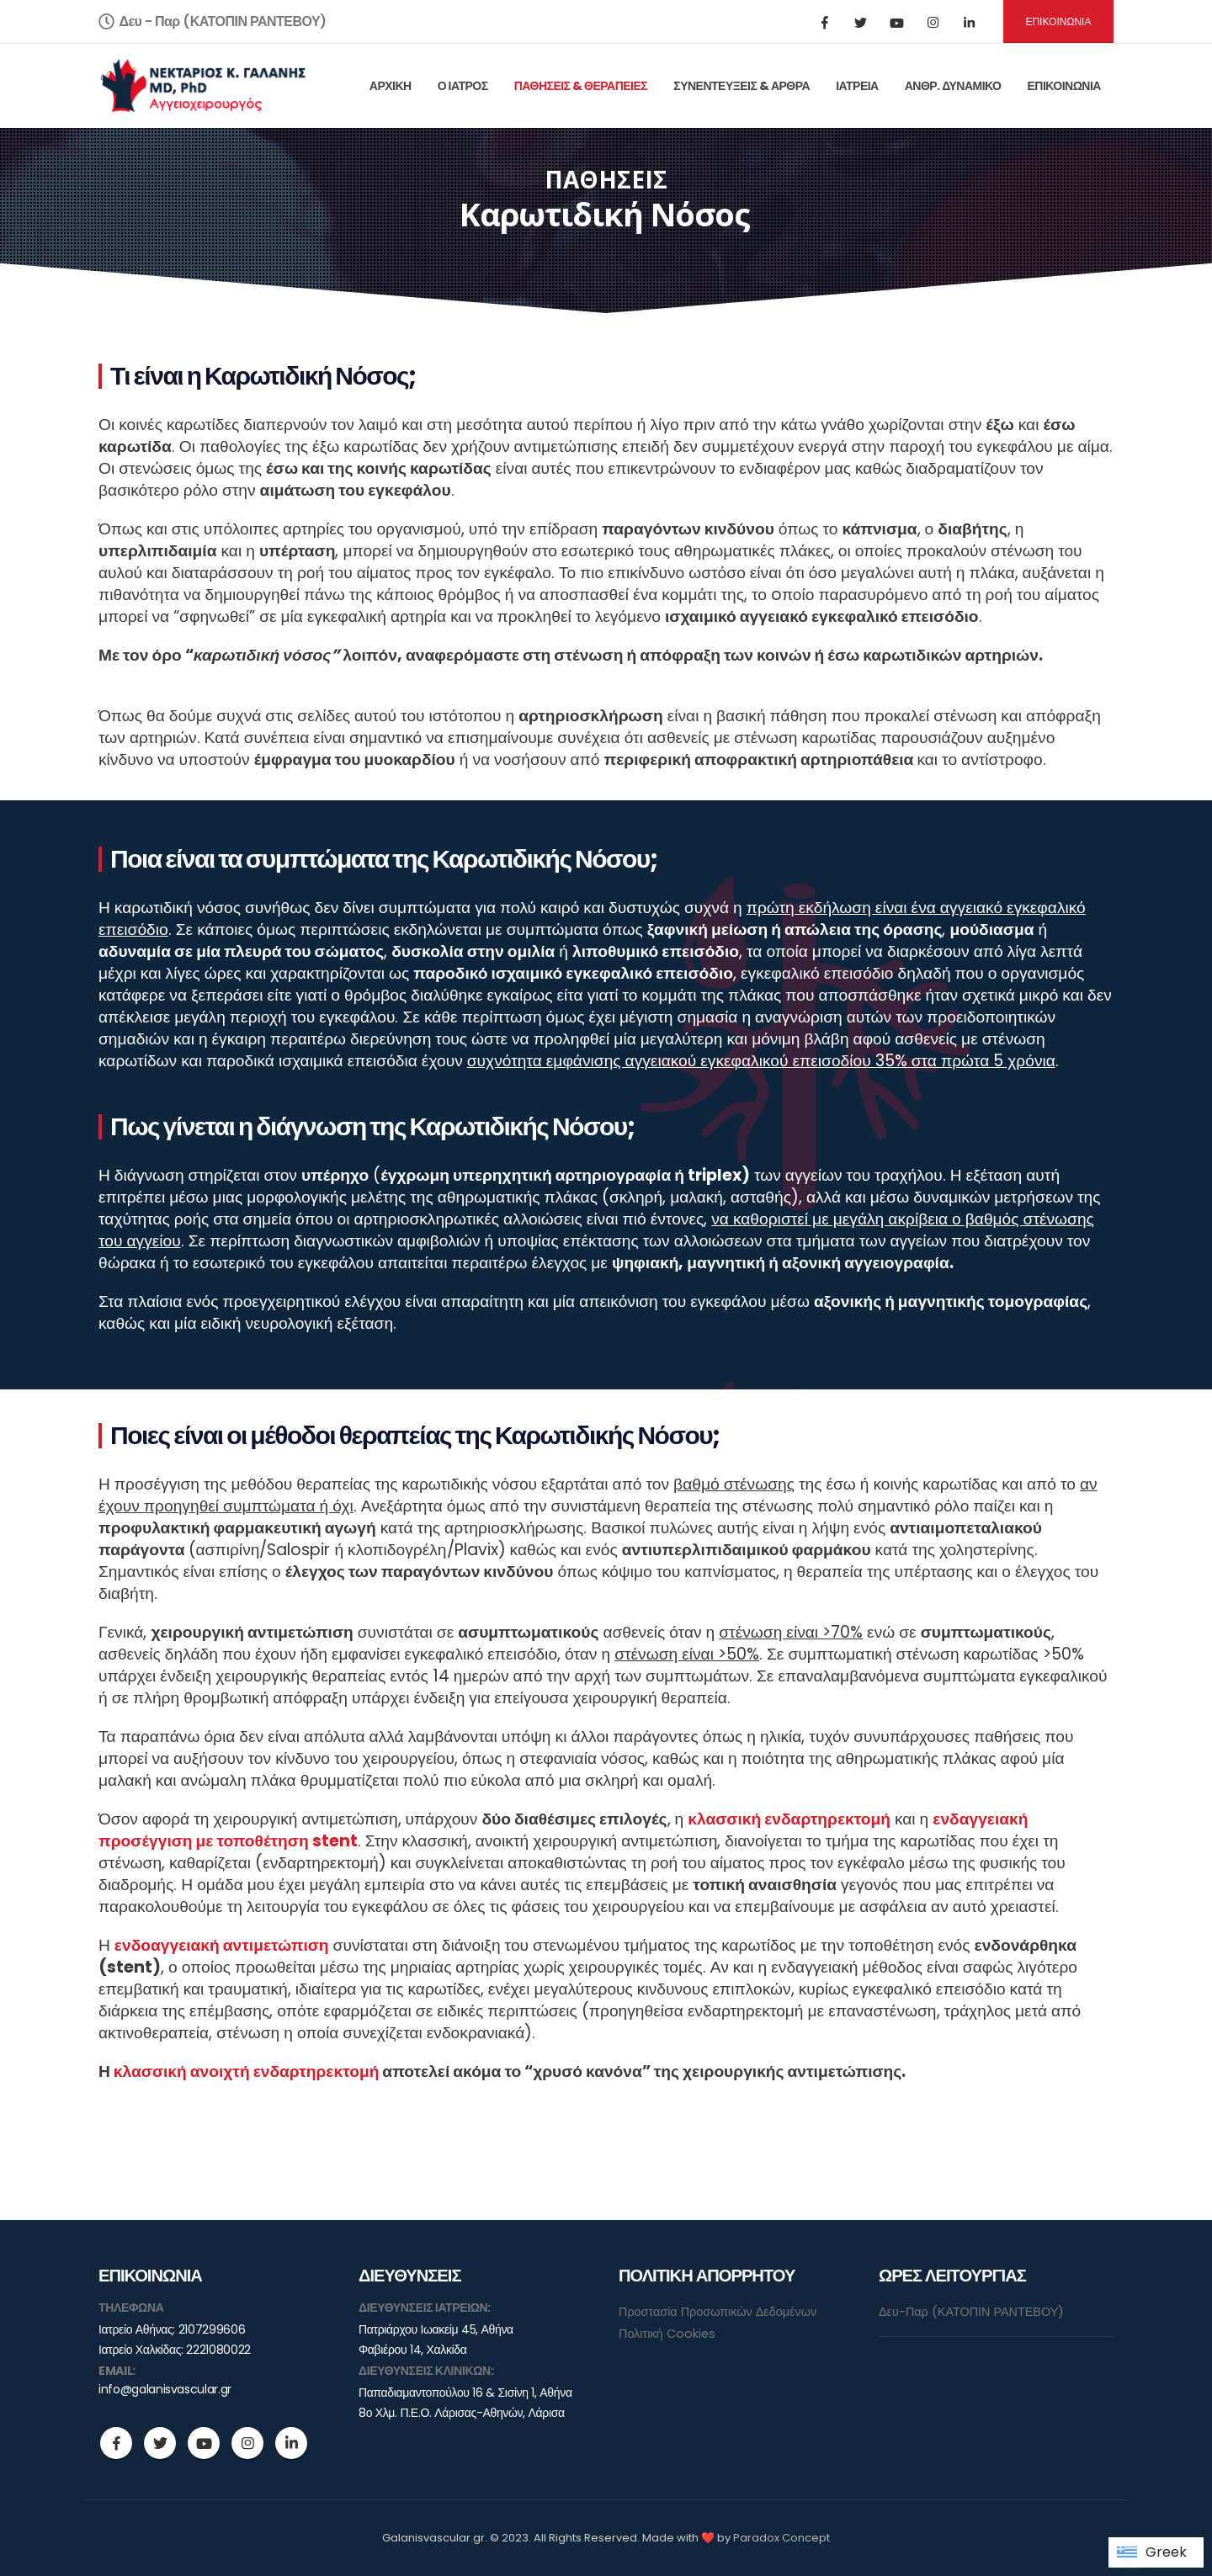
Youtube (204, 2443)
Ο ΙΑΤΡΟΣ (463, 85)
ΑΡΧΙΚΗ (390, 85)
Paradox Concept (781, 2538)
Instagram (247, 2443)
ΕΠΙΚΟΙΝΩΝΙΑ (1058, 21)
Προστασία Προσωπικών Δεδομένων (717, 2311)
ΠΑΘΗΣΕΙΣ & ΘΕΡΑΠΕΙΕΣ (581, 85)
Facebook (116, 2443)
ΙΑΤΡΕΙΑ (857, 85)
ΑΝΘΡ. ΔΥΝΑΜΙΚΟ (953, 85)
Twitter (160, 2443)
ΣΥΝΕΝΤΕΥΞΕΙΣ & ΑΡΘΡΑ (741, 85)
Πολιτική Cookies (667, 2333)
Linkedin (291, 2443)
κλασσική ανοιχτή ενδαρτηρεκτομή (247, 2071)
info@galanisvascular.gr (164, 2389)
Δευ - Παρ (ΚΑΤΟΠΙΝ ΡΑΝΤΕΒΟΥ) (212, 21)
